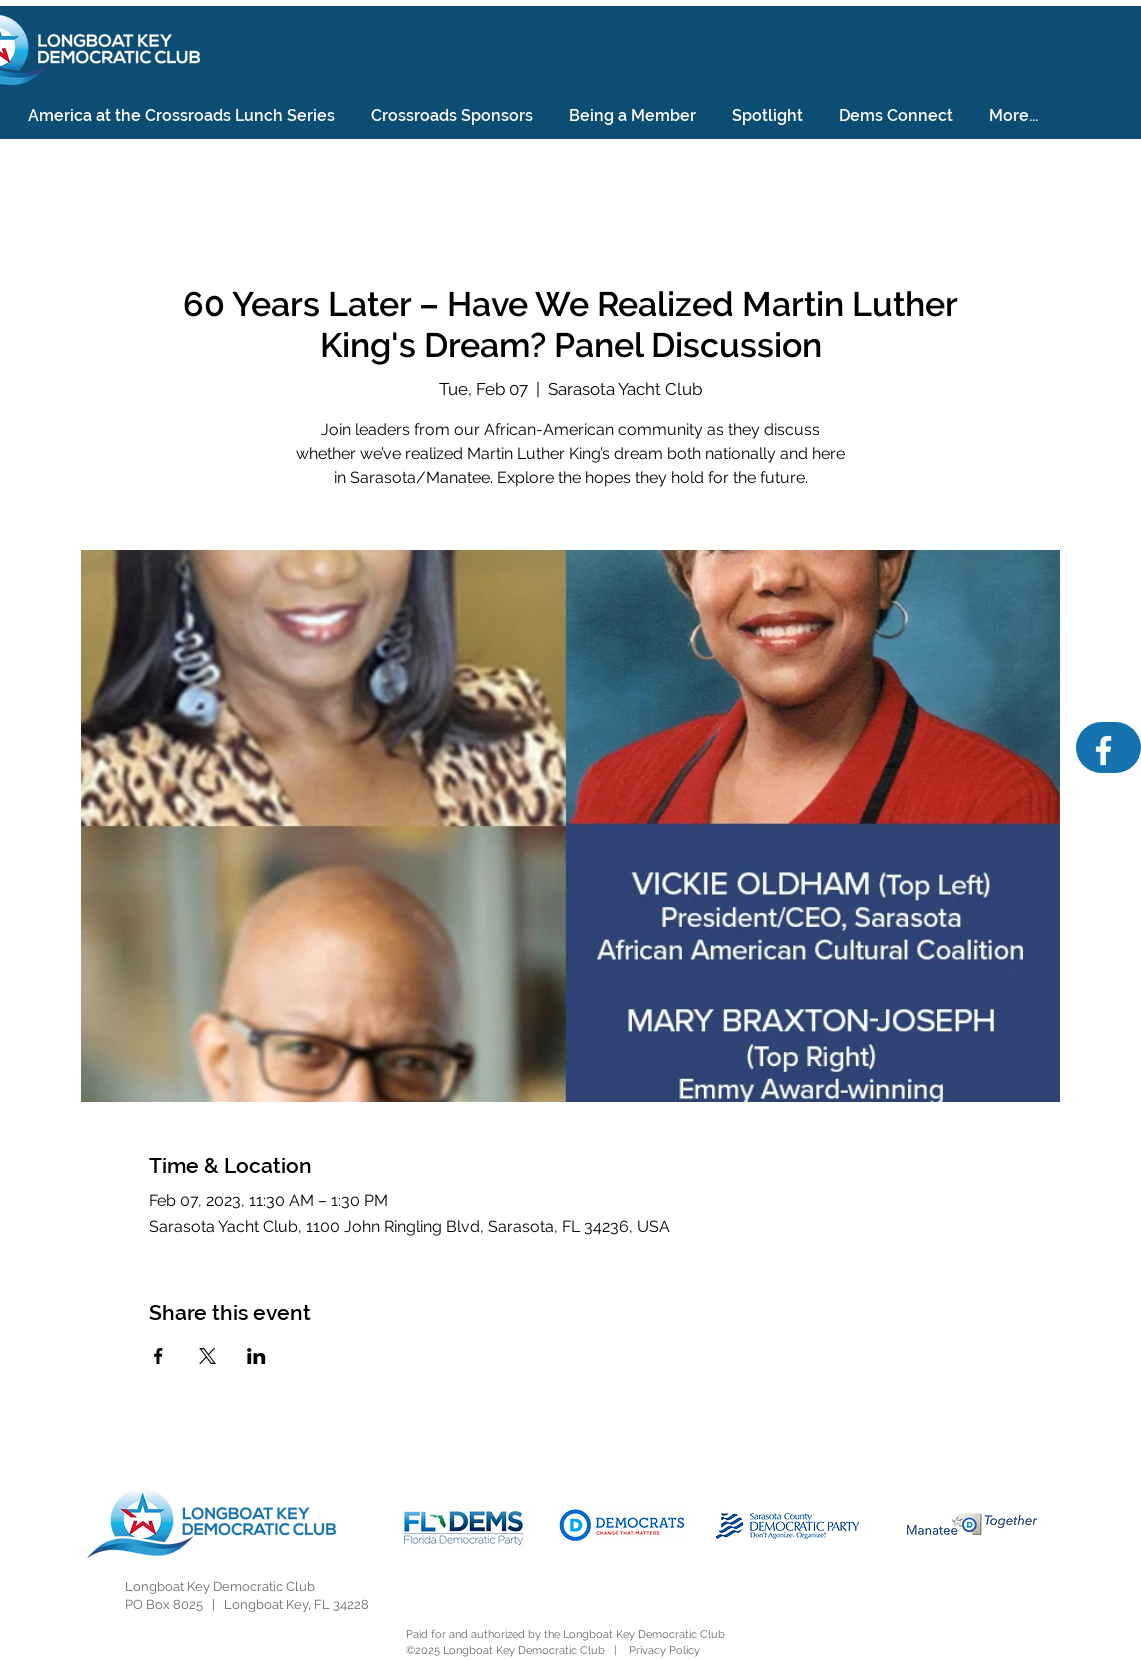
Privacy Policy (664, 1650)
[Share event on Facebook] (158, 1356)
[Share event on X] (207, 1356)
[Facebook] (1103, 750)
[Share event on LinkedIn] (256, 1356)
